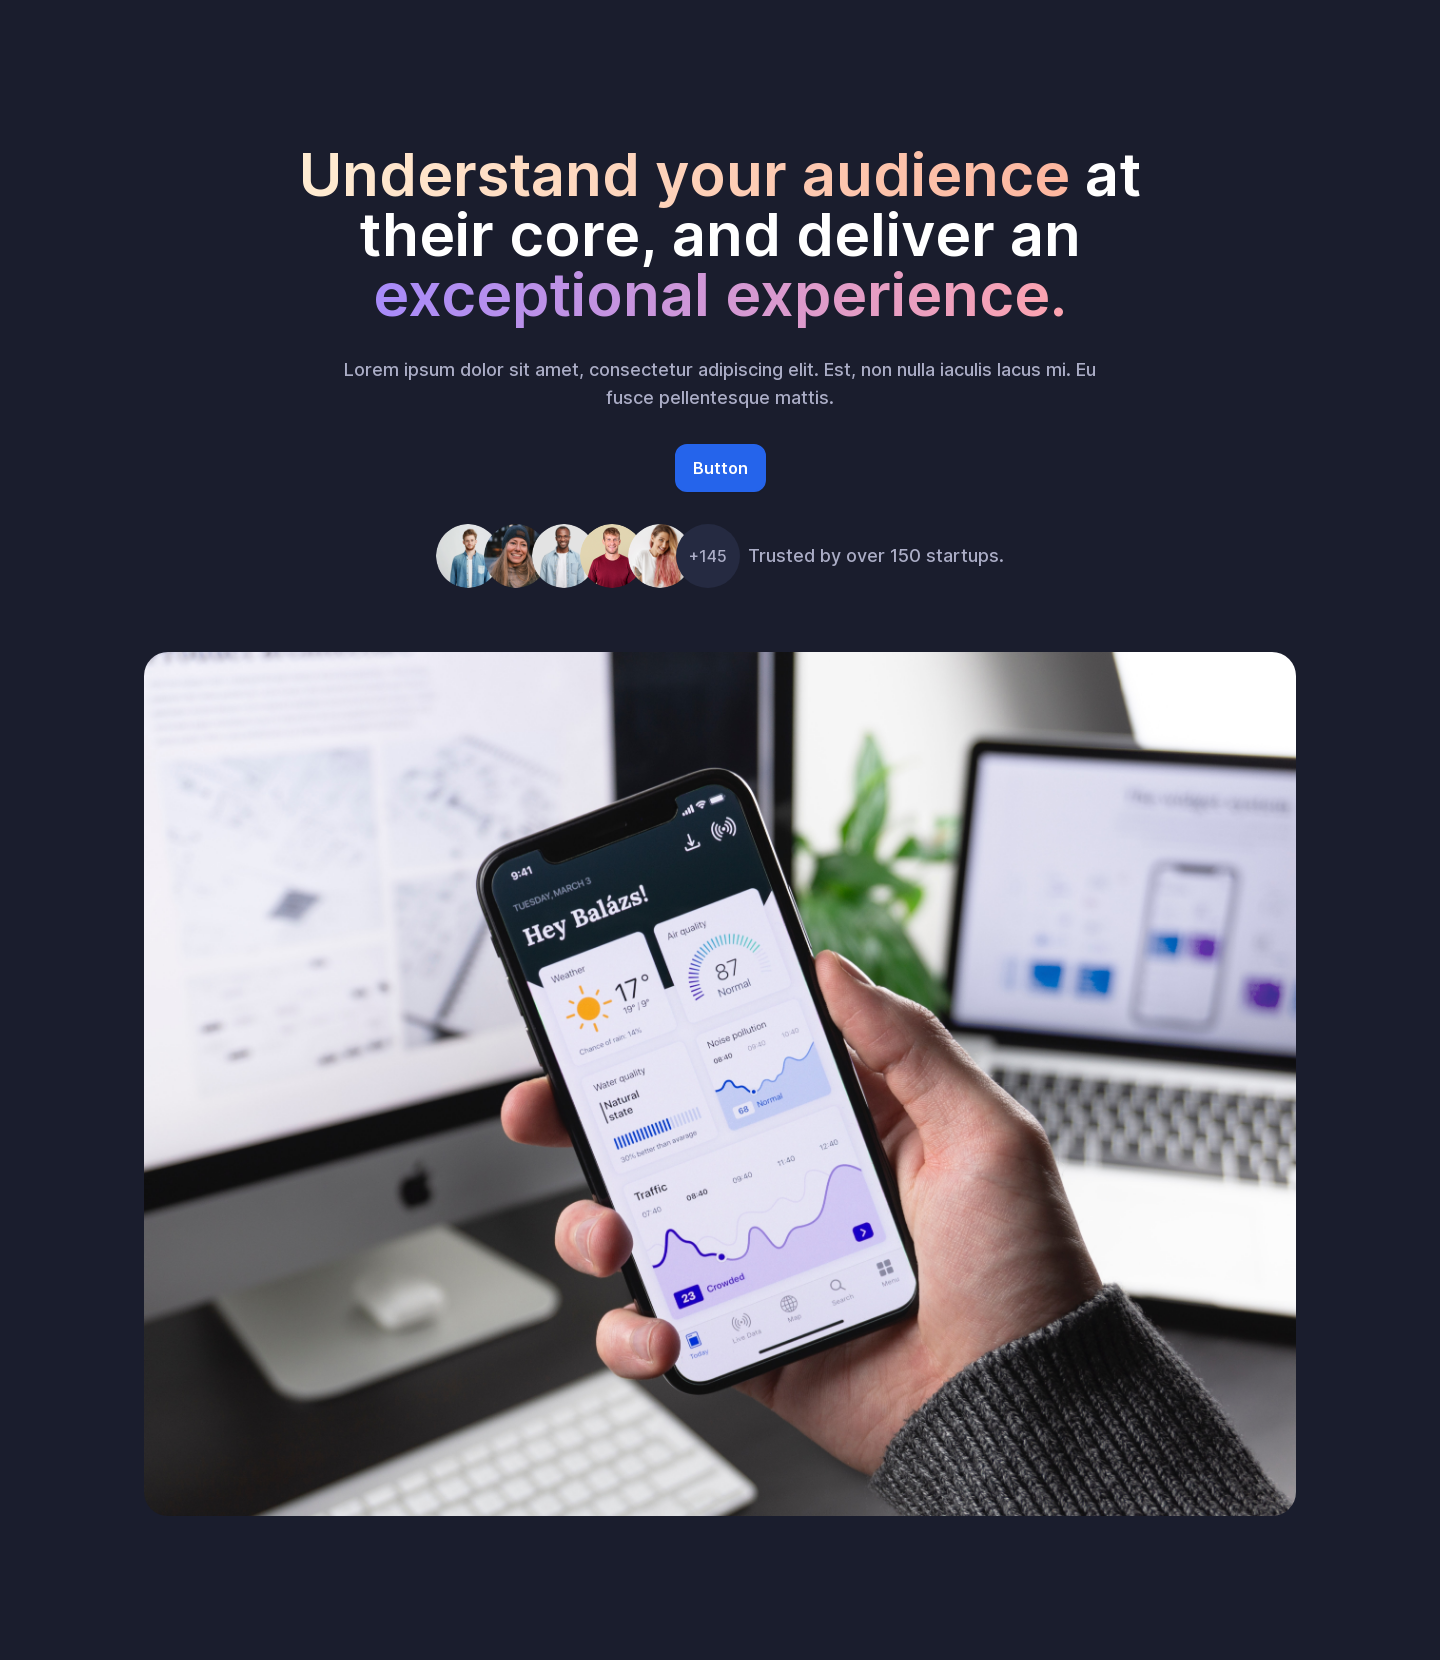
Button (720, 468)
